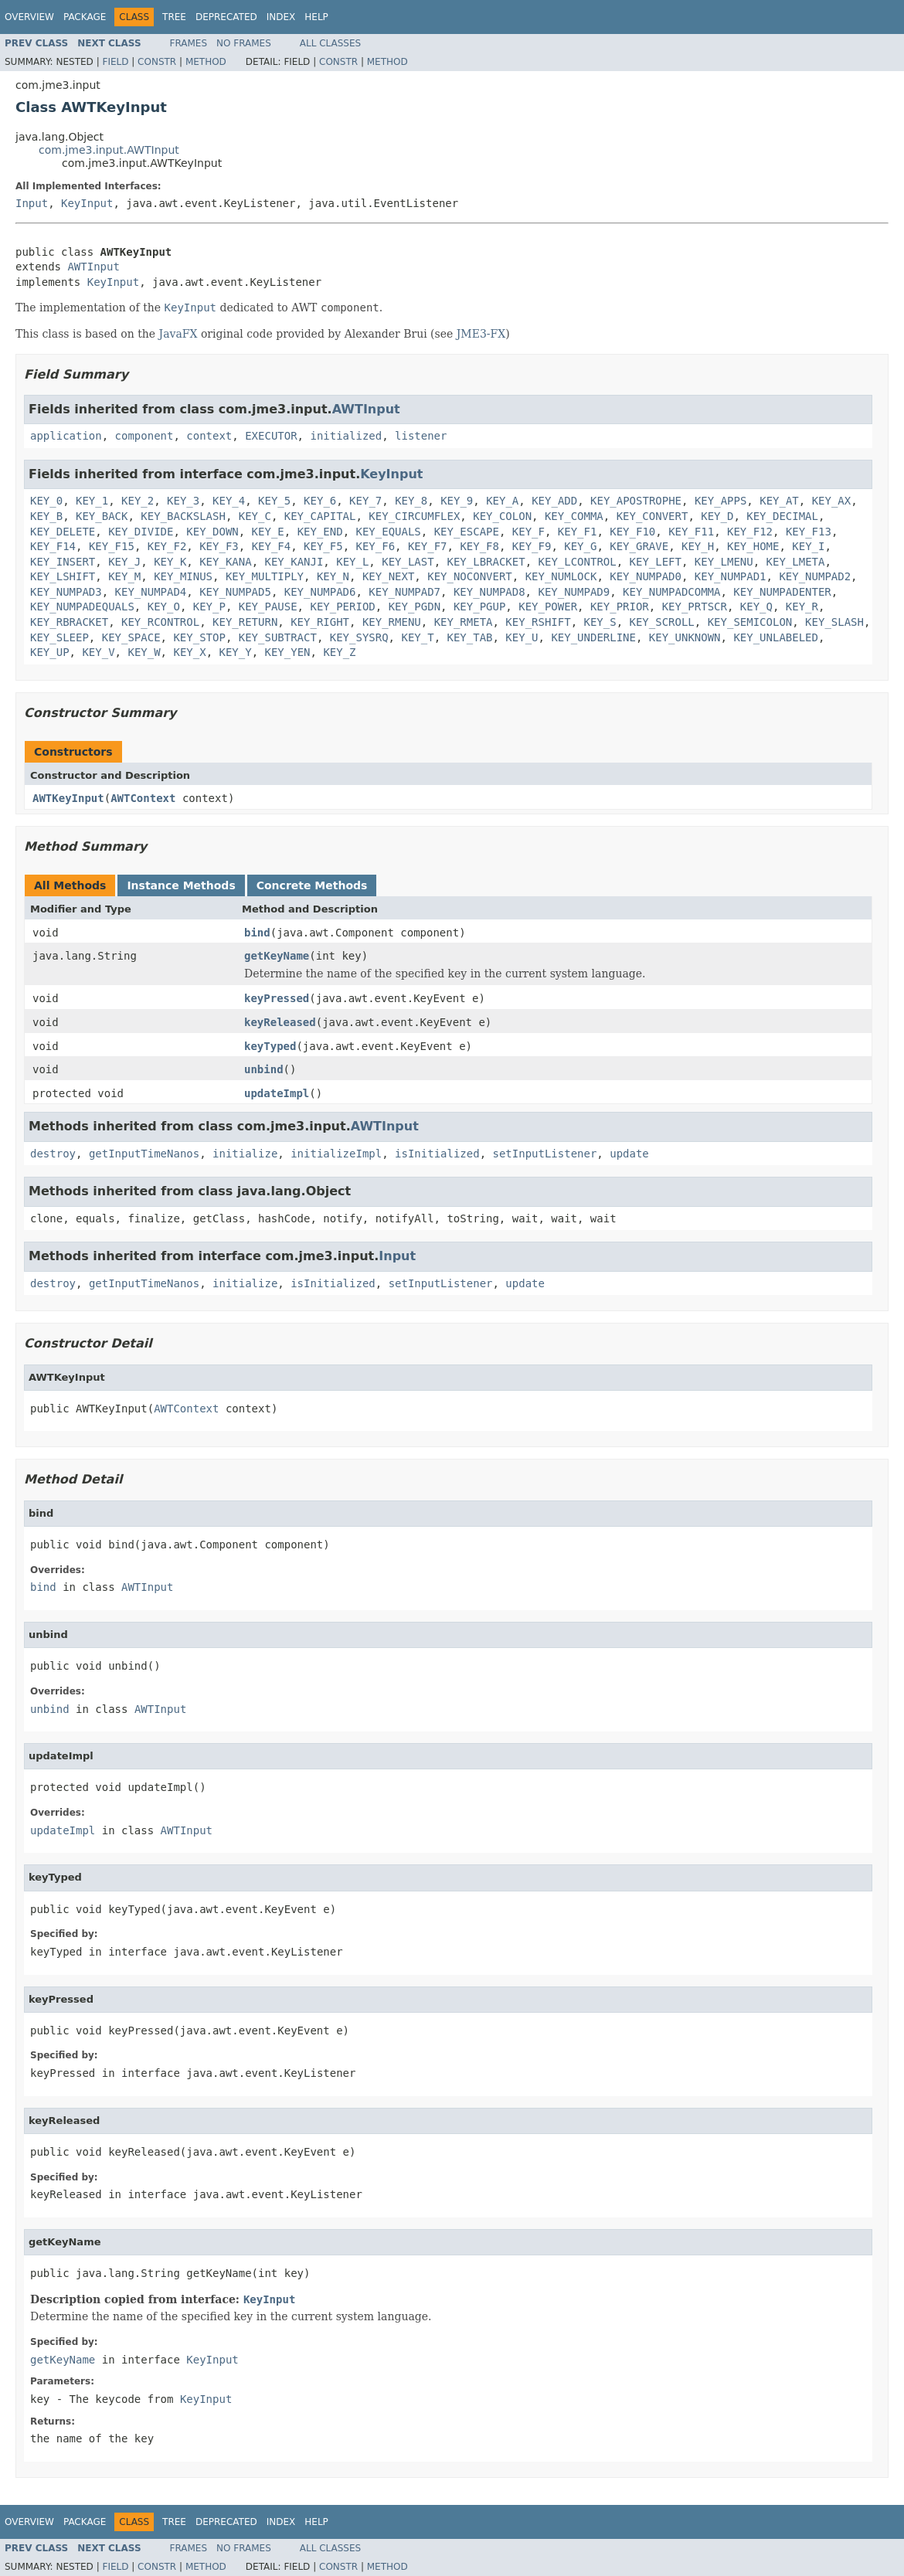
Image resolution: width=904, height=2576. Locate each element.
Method (205, 61)
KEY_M (124, 576)
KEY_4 (228, 500)
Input (31, 203)
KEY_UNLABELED (775, 637)
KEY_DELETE (62, 531)
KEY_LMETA (795, 562)
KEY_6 (320, 500)
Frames (189, 43)
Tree (174, 17)
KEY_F (528, 531)
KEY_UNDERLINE (593, 637)
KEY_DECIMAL (782, 516)
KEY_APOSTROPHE (635, 500)
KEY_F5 (323, 546)
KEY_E (268, 531)
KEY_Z (339, 652)
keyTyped (270, 1046)
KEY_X (189, 652)
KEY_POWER (547, 606)
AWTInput (93, 266)
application (66, 436)
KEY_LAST (407, 562)
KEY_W (143, 652)
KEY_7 (365, 500)
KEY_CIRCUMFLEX (414, 516)
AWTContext (142, 798)
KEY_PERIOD (342, 606)
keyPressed (276, 998)
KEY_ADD (554, 500)
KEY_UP (50, 652)
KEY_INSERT (62, 562)
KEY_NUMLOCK (561, 576)
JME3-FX (481, 334)
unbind (264, 1069)
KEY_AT (779, 500)
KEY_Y (235, 652)
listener (421, 436)
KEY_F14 (53, 546)
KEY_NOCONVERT (469, 576)
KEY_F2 (167, 546)
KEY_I (808, 546)
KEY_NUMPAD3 (66, 592)
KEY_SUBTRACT (278, 637)
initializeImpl (336, 1153)
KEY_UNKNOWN (685, 637)
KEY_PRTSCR (694, 606)
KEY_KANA (225, 562)
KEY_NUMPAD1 (730, 576)
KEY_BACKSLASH (183, 516)
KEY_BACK (101, 516)
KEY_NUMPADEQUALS (82, 606)
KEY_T (417, 637)
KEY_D (717, 516)
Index (281, 17)
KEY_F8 (479, 546)
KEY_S (600, 622)
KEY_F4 (271, 546)
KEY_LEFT (655, 562)
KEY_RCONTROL (160, 622)
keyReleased (280, 1022)
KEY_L (352, 562)
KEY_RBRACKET (69, 622)
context (209, 436)
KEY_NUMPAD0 (645, 576)
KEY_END (320, 531)
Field (115, 61)
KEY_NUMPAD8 (489, 592)
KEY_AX (831, 500)
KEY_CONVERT (652, 516)
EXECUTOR (271, 436)
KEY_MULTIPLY (265, 576)
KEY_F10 (632, 531)
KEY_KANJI (293, 562)
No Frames (243, 43)
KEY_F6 (376, 546)
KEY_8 (411, 500)
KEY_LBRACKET (486, 562)
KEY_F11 (691, 531)
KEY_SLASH (834, 622)
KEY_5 (274, 500)
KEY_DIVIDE (140, 531)
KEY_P (209, 606)
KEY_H (697, 546)
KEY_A (502, 500)
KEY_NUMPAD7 (404, 592)
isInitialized (437, 1153)
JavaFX (178, 334)
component (144, 436)
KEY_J (124, 562)
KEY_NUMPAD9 (574, 592)
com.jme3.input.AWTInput (109, 150)
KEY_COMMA (574, 516)
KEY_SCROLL (662, 622)
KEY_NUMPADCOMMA (671, 592)
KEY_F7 (427, 546)
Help (316, 17)
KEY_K (170, 562)
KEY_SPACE (131, 637)
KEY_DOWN (212, 531)
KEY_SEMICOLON (750, 622)
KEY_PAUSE (268, 606)
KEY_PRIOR (619, 606)
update (629, 1153)
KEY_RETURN (244, 622)
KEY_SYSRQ (359, 637)
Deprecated (226, 17)
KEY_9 (456, 500)
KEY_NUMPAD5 (235, 592)
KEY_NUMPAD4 (151, 592)
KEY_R (802, 606)
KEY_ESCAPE (466, 531)
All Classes (330, 43)
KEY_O (164, 606)
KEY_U (521, 637)
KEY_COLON (502, 516)
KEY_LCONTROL (578, 562)
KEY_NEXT (388, 576)
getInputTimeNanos (144, 1153)
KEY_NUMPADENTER (782, 592)
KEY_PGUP (479, 606)
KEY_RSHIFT (537, 622)
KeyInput (87, 203)
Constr (157, 61)
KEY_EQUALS (388, 531)
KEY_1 (92, 500)
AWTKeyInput (68, 798)
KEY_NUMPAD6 (320, 592)
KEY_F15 (111, 546)
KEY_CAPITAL (320, 516)
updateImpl (276, 1093)
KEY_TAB (469, 637)
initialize (244, 1153)
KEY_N (333, 576)
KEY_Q (756, 606)
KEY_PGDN (414, 606)
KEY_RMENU (391, 622)
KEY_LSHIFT (62, 576)
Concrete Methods (312, 885)
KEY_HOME (753, 546)
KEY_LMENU (724, 562)
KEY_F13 (808, 531)
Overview (29, 17)
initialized (346, 436)
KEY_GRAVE (639, 546)
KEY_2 (137, 500)
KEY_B (46, 516)
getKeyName (276, 956)
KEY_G (580, 546)
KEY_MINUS (183, 576)
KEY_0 (46, 500)
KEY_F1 (577, 531)
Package (84, 17)
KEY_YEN (288, 652)
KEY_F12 (750, 531)
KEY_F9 (532, 546)
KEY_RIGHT (320, 622)
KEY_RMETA (463, 622)
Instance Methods (181, 885)
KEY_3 (183, 500)
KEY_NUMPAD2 (815, 576)
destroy (53, 1153)
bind (257, 932)
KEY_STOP (199, 637)
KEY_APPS (720, 500)
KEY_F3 (219, 546)
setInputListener (545, 1153)
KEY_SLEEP (59, 637)
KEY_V (98, 652)
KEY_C (255, 516)
